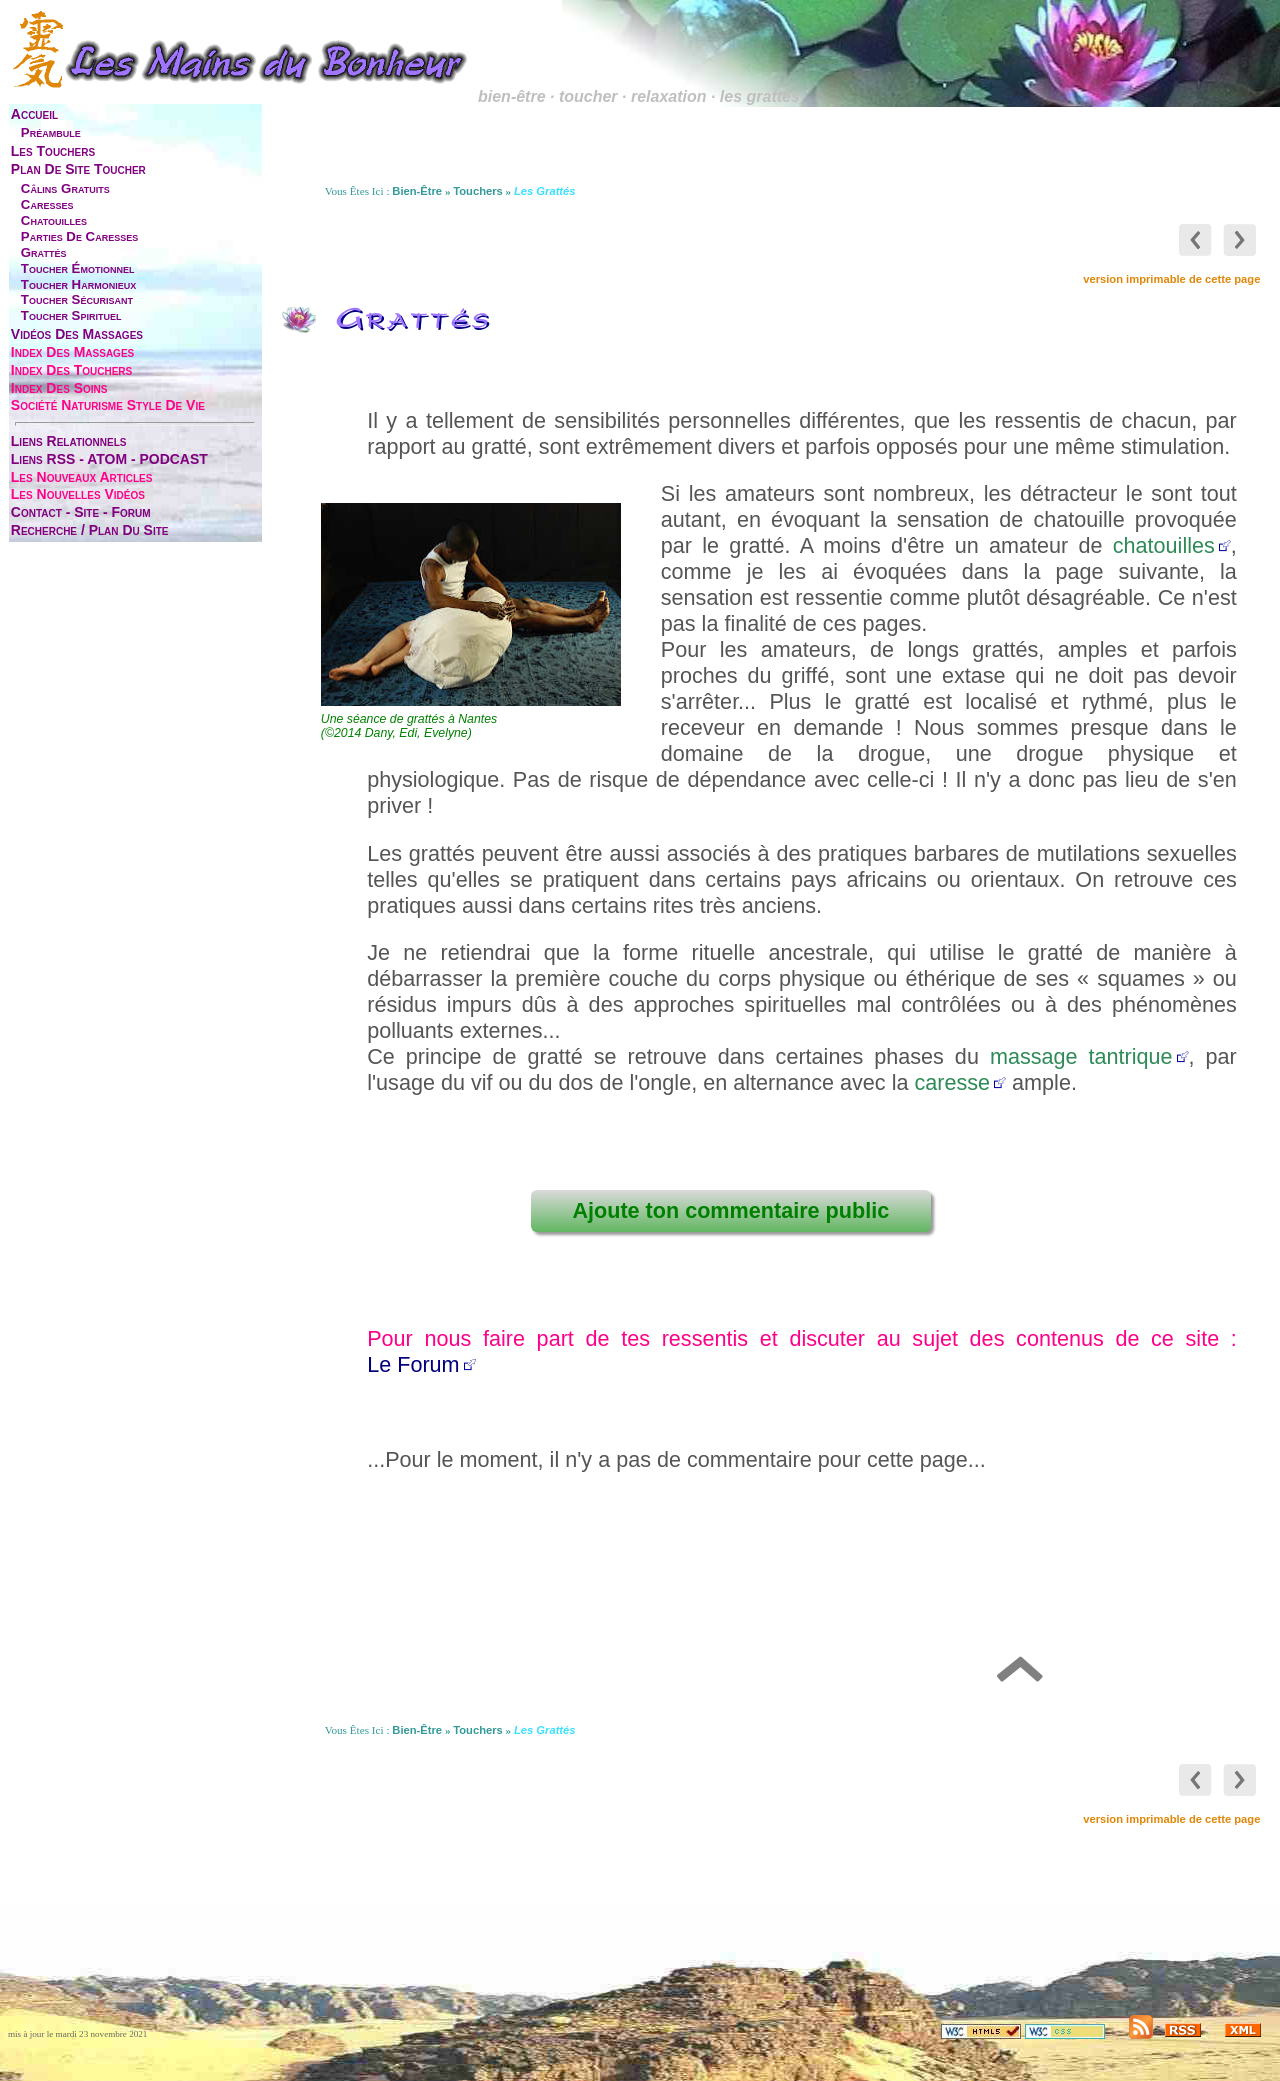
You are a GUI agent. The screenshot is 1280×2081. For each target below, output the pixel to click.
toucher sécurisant (77, 299)
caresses (47, 204)
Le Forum (413, 1364)
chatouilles (54, 220)
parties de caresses (79, 236)
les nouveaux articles (82, 477)
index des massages (72, 352)
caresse (952, 1082)
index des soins (59, 388)
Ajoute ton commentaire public (730, 1210)
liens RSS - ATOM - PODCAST (109, 459)
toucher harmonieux (78, 284)
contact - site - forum (81, 512)
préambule (51, 132)
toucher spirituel (71, 315)
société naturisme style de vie (108, 405)
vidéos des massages (77, 334)
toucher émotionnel (78, 268)
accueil (34, 114)
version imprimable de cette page (1171, 279)
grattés (44, 252)
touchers (478, 191)
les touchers (53, 151)
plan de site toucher (78, 169)
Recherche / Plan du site (90, 530)
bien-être (417, 191)
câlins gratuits (65, 188)
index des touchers (71, 370)
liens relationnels (69, 441)
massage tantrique (1081, 1056)
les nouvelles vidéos (78, 494)
